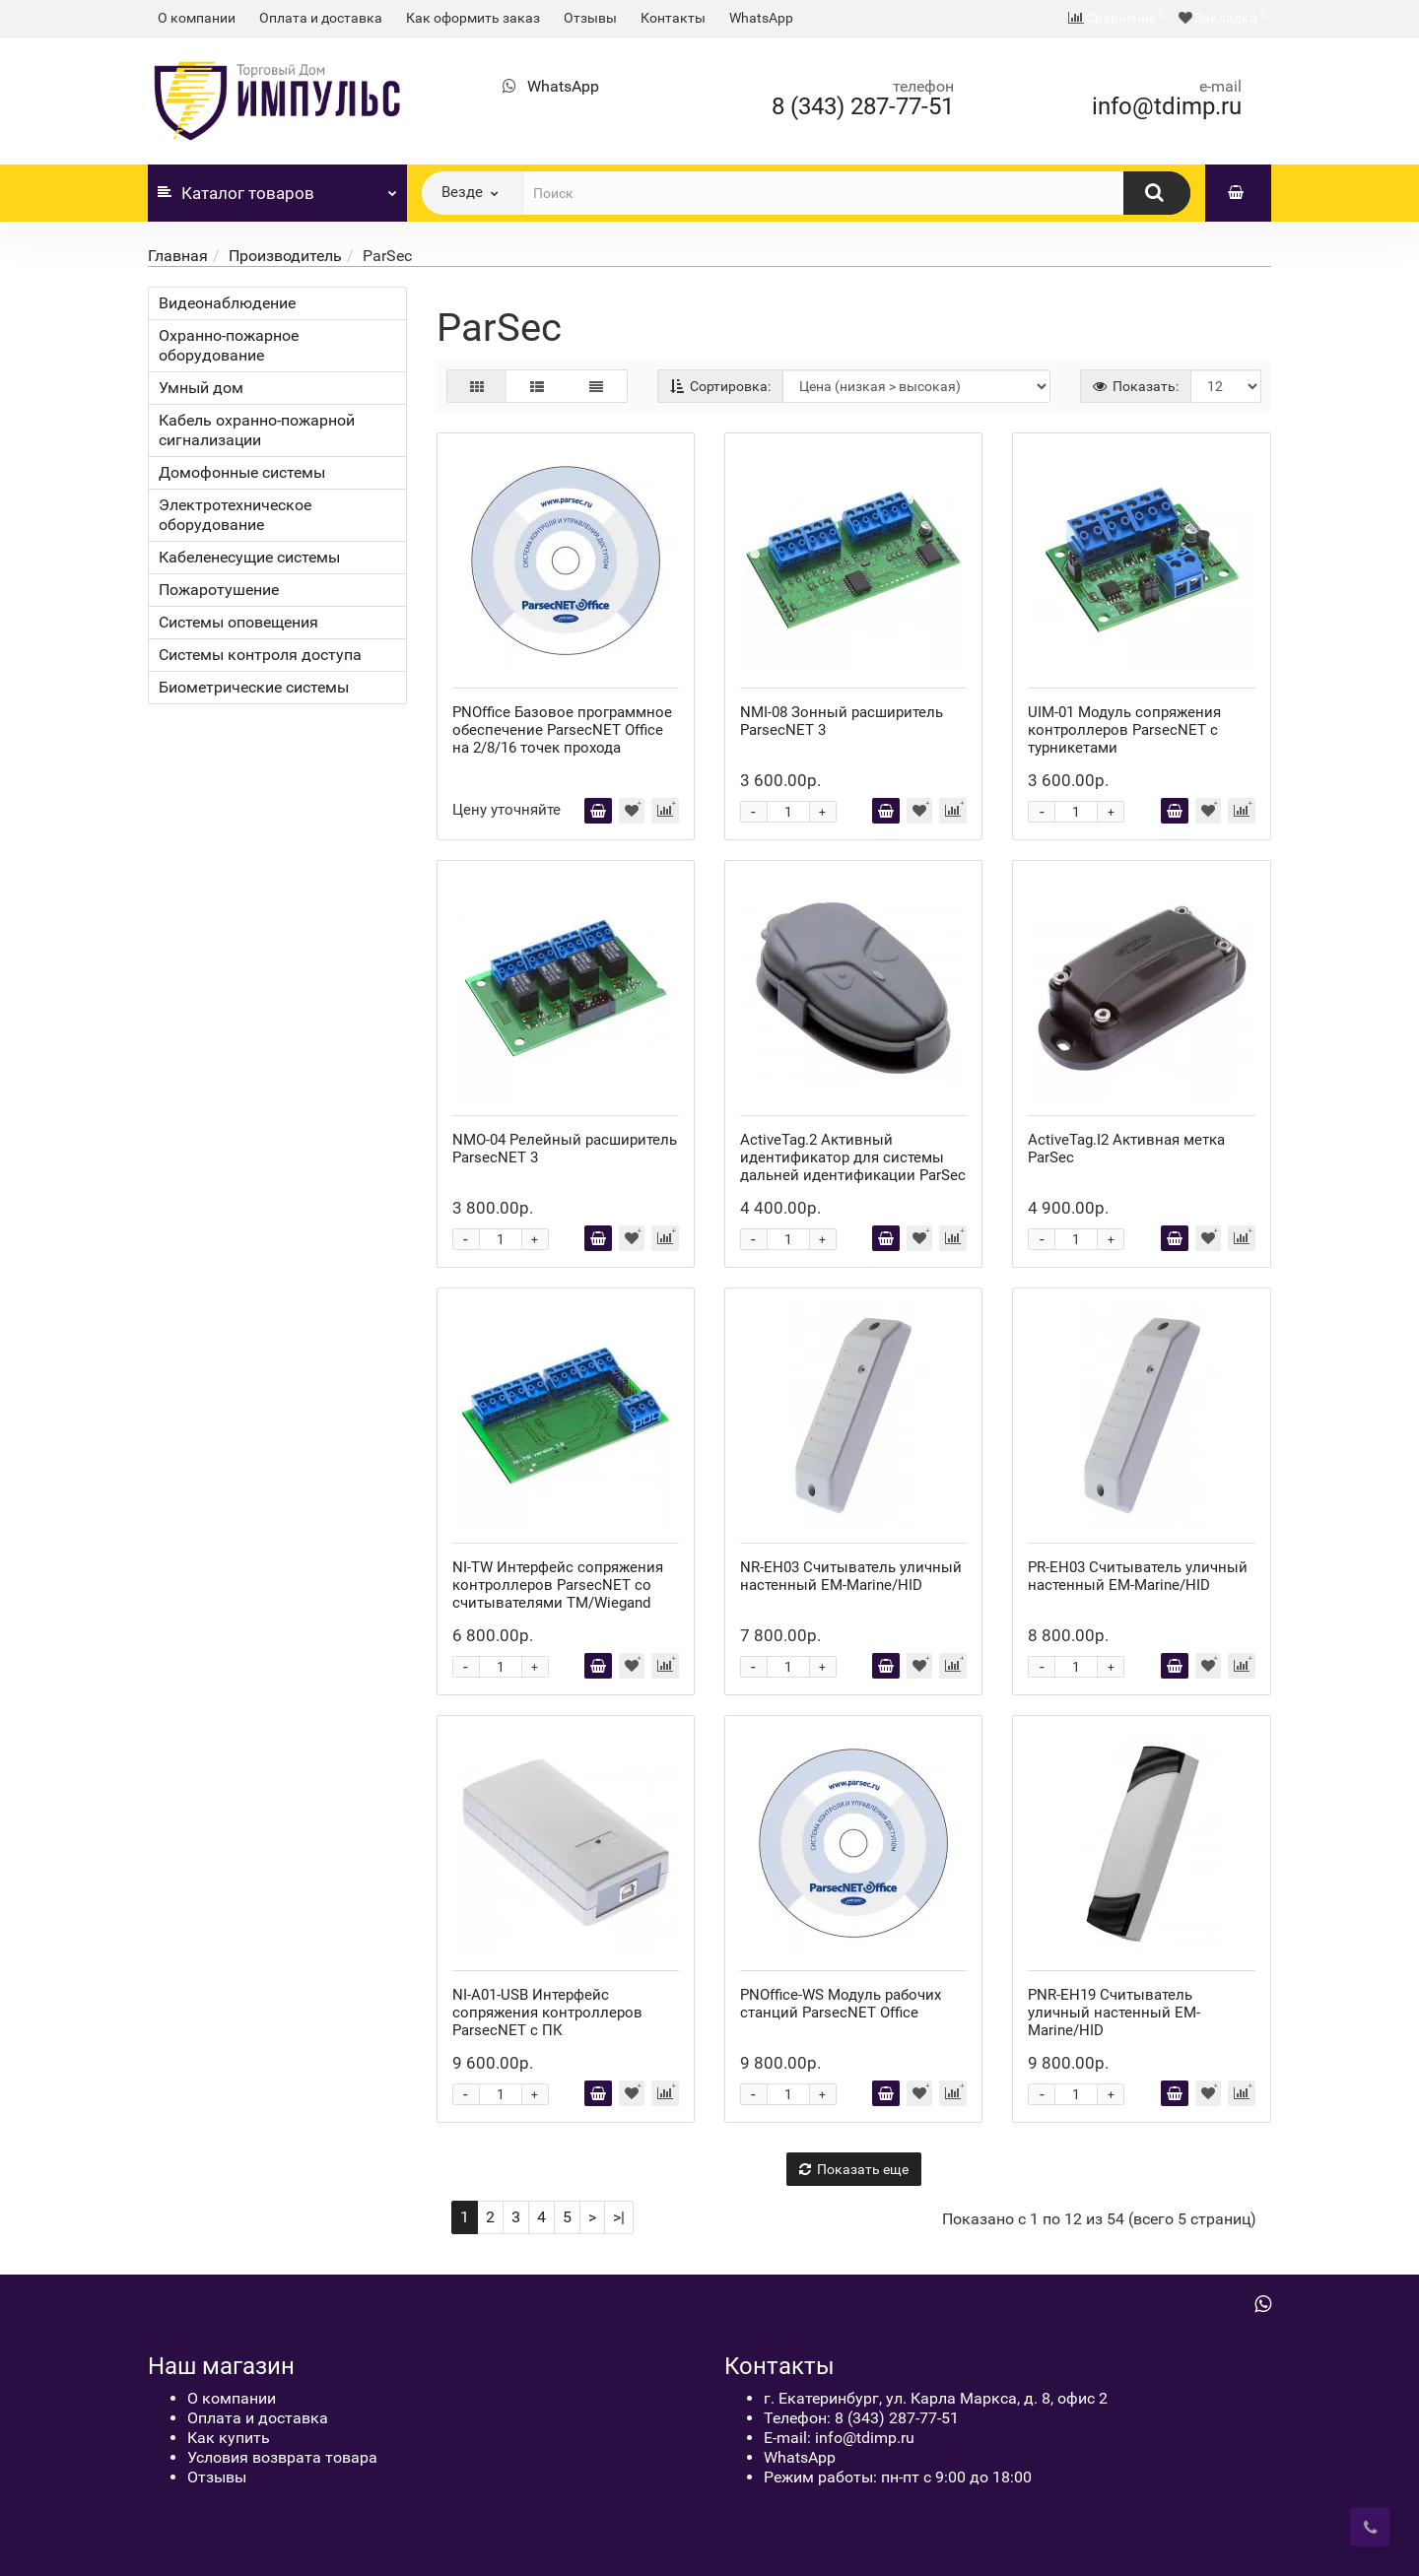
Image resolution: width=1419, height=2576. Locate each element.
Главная (178, 255)
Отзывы (590, 18)
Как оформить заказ (473, 18)
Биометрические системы (254, 687)
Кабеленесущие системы (249, 557)
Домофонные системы (242, 472)
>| (619, 2217)
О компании (197, 18)
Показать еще (854, 2169)
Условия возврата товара (282, 2457)
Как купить (228, 2437)
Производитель (285, 255)
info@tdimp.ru (1167, 106)
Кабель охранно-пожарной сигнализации (257, 430)
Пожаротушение (219, 589)
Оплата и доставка (320, 18)
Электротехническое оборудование (235, 514)
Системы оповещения (238, 622)
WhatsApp (761, 18)
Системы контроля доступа (260, 654)
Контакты (673, 18)
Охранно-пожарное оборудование (229, 345)
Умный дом (201, 387)
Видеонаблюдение (227, 303)
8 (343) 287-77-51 (863, 106)
